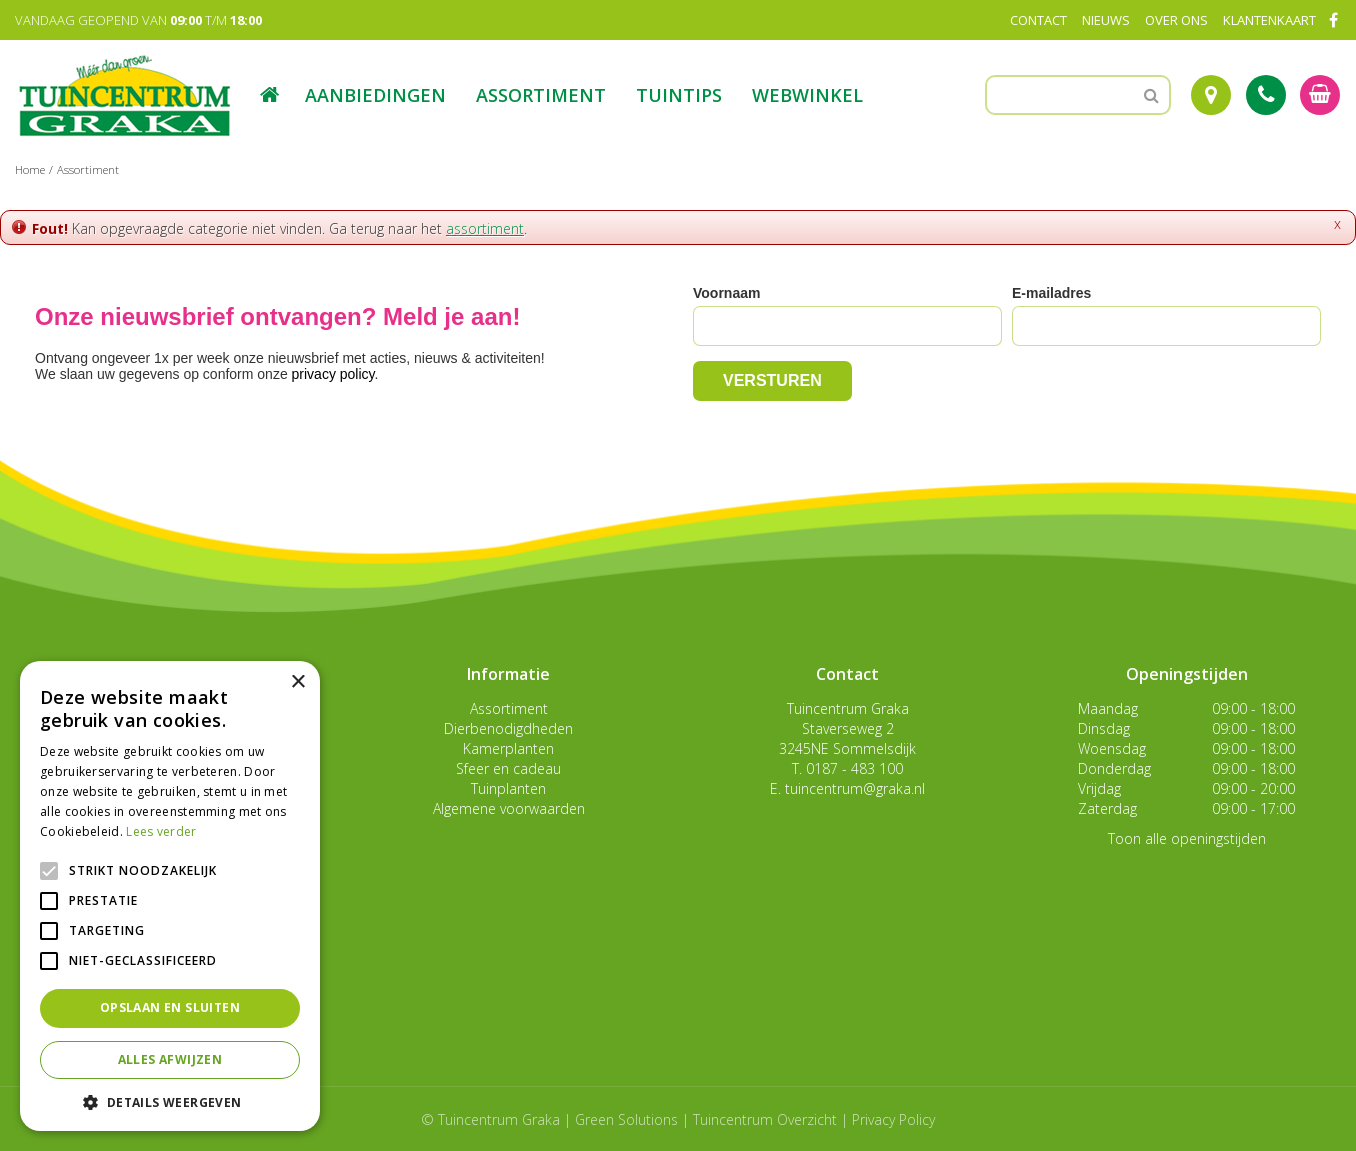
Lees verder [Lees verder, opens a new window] (161, 831)
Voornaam (726, 293)
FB (1333, 20)
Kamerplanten (508, 748)
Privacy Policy (893, 1119)
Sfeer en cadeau (508, 768)
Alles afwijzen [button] (170, 1059)
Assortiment (509, 708)
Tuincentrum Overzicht (765, 1119)
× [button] (297, 682)
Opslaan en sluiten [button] (170, 1007)
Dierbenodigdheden (508, 728)
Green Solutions (626, 1119)
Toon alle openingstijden (1187, 838)
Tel (1266, 95)
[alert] (170, 896)
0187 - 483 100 (854, 768)
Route (1211, 95)
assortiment (485, 228)
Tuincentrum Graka (848, 708)
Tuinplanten (508, 788)
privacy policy (333, 374)
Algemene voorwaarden (509, 808)
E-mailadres (1051, 293)
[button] (170, 1101)
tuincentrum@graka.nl (855, 788)
